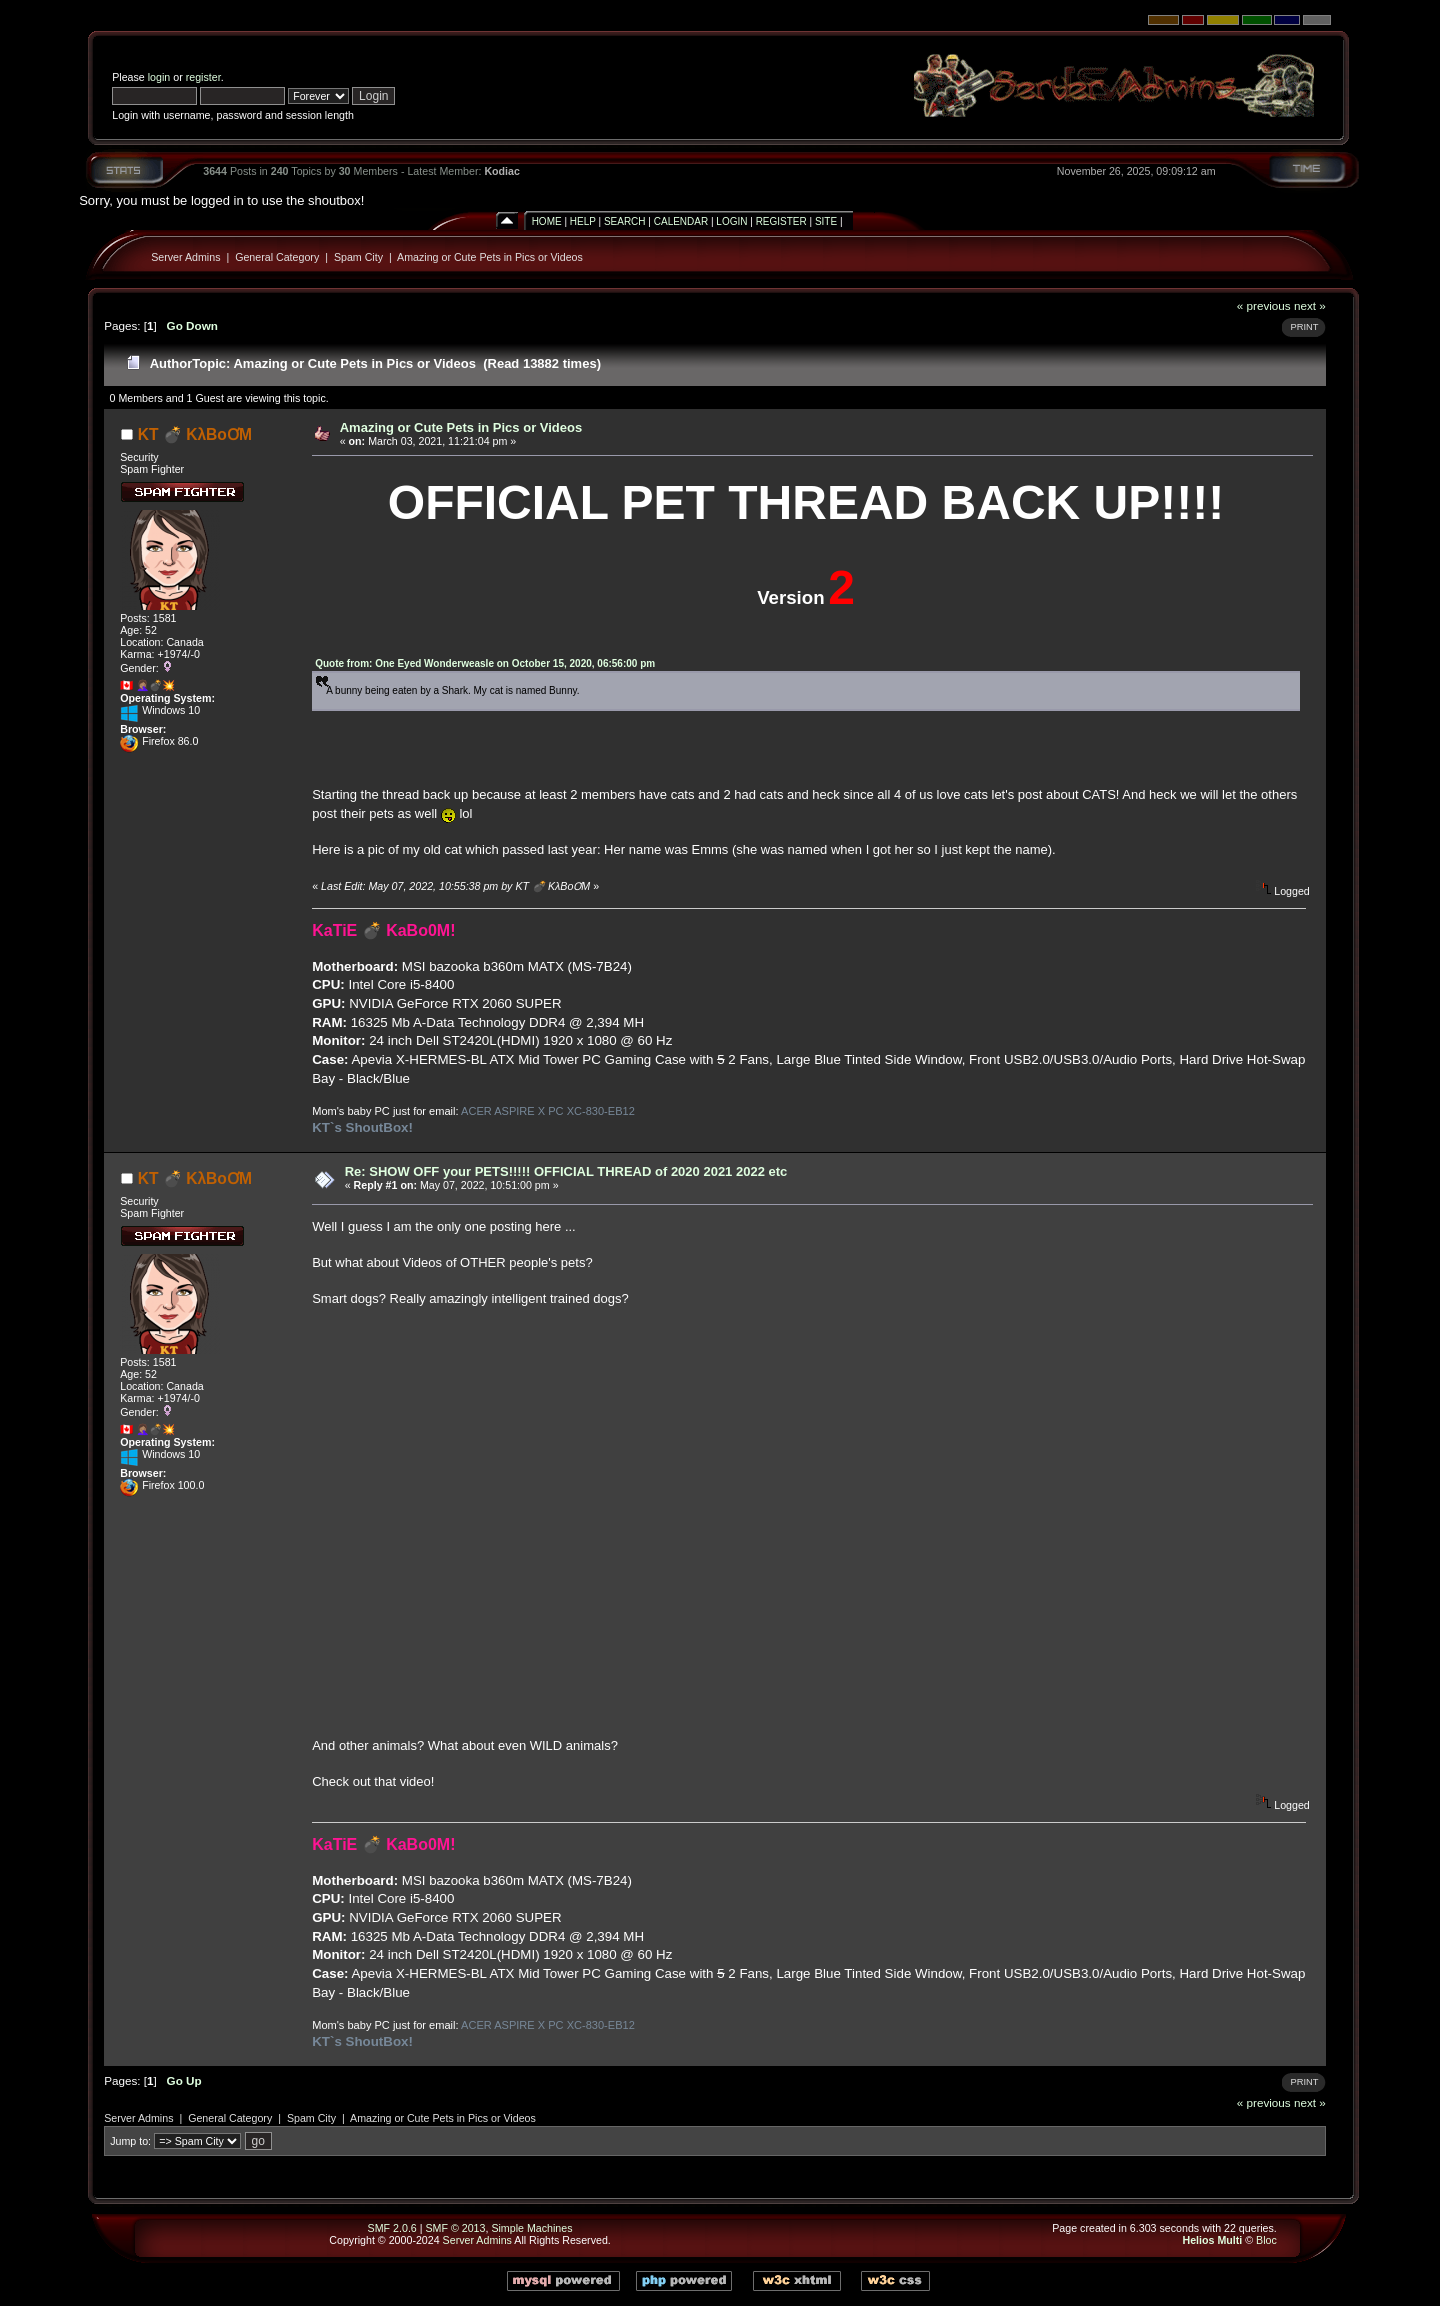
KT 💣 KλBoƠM (195, 434)
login (159, 77)
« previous (1264, 305)
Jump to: (130, 2141)
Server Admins (185, 257)
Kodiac (502, 171)
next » (1310, 305)
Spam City (358, 257)
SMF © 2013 (455, 2228)
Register (781, 221)
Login (731, 221)
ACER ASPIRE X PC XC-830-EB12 (548, 1111)
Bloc (1266, 2240)
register (203, 77)
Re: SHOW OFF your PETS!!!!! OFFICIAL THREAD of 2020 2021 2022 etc (566, 1171)
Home (547, 221)
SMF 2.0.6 (392, 2228)
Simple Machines (531, 2228)
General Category (277, 257)
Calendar (681, 221)
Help (583, 221)
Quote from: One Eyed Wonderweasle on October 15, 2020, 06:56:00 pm (485, 663)
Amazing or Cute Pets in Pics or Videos (490, 257)
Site (826, 221)
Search (625, 221)
